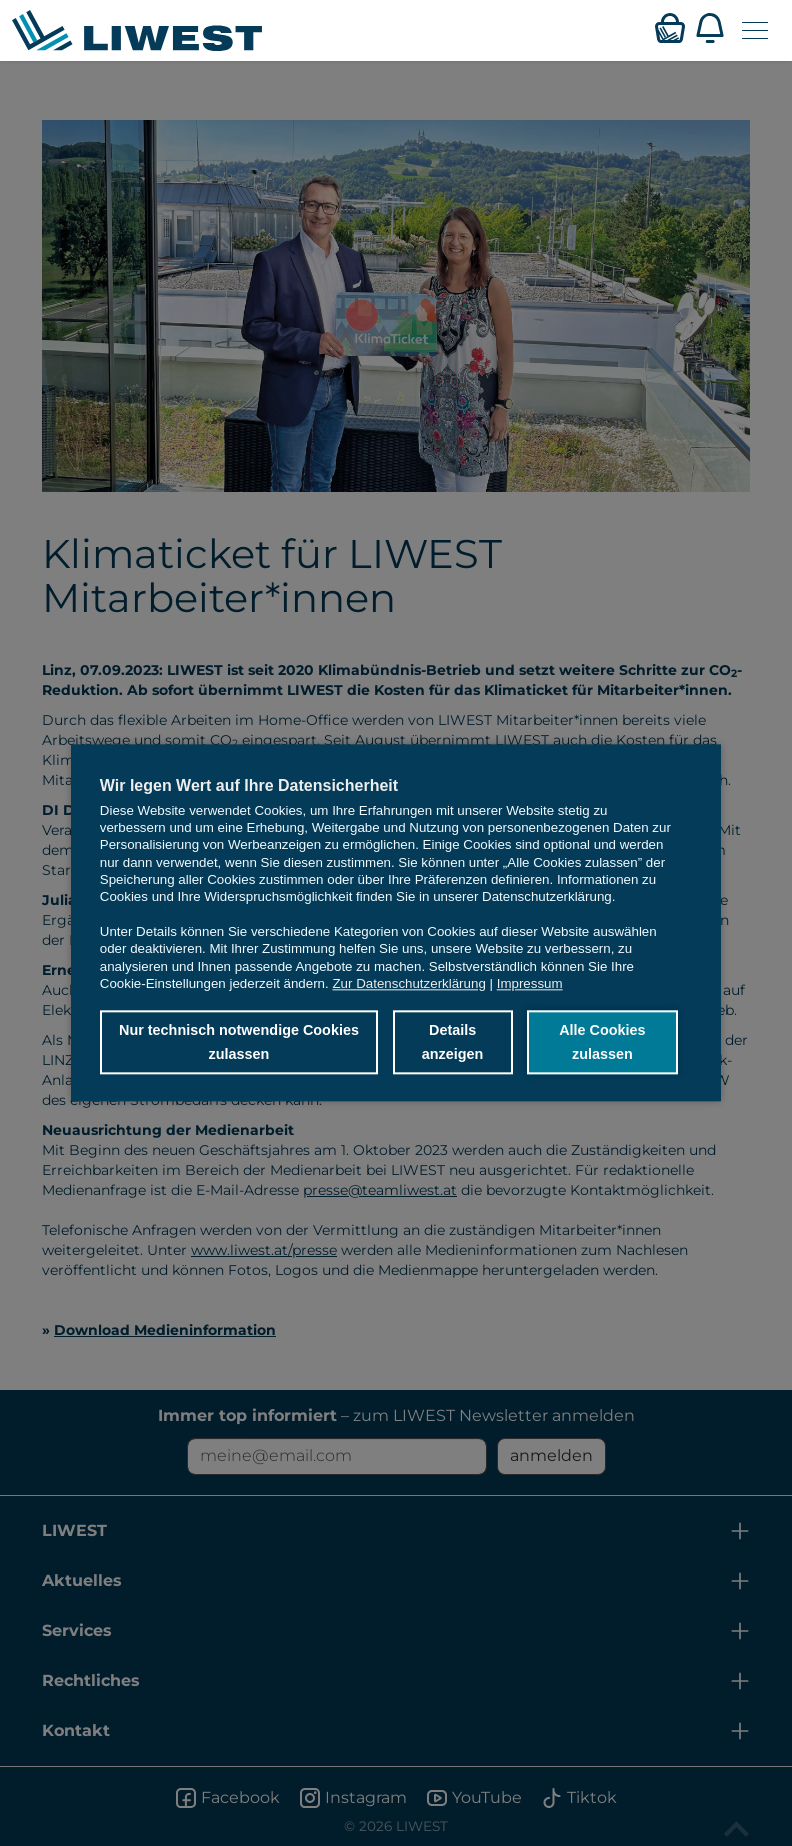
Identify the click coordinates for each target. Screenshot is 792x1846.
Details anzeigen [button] (452, 1042)
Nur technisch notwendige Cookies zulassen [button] (239, 1042)
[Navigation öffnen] (755, 30)
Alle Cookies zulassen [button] (602, 1042)
